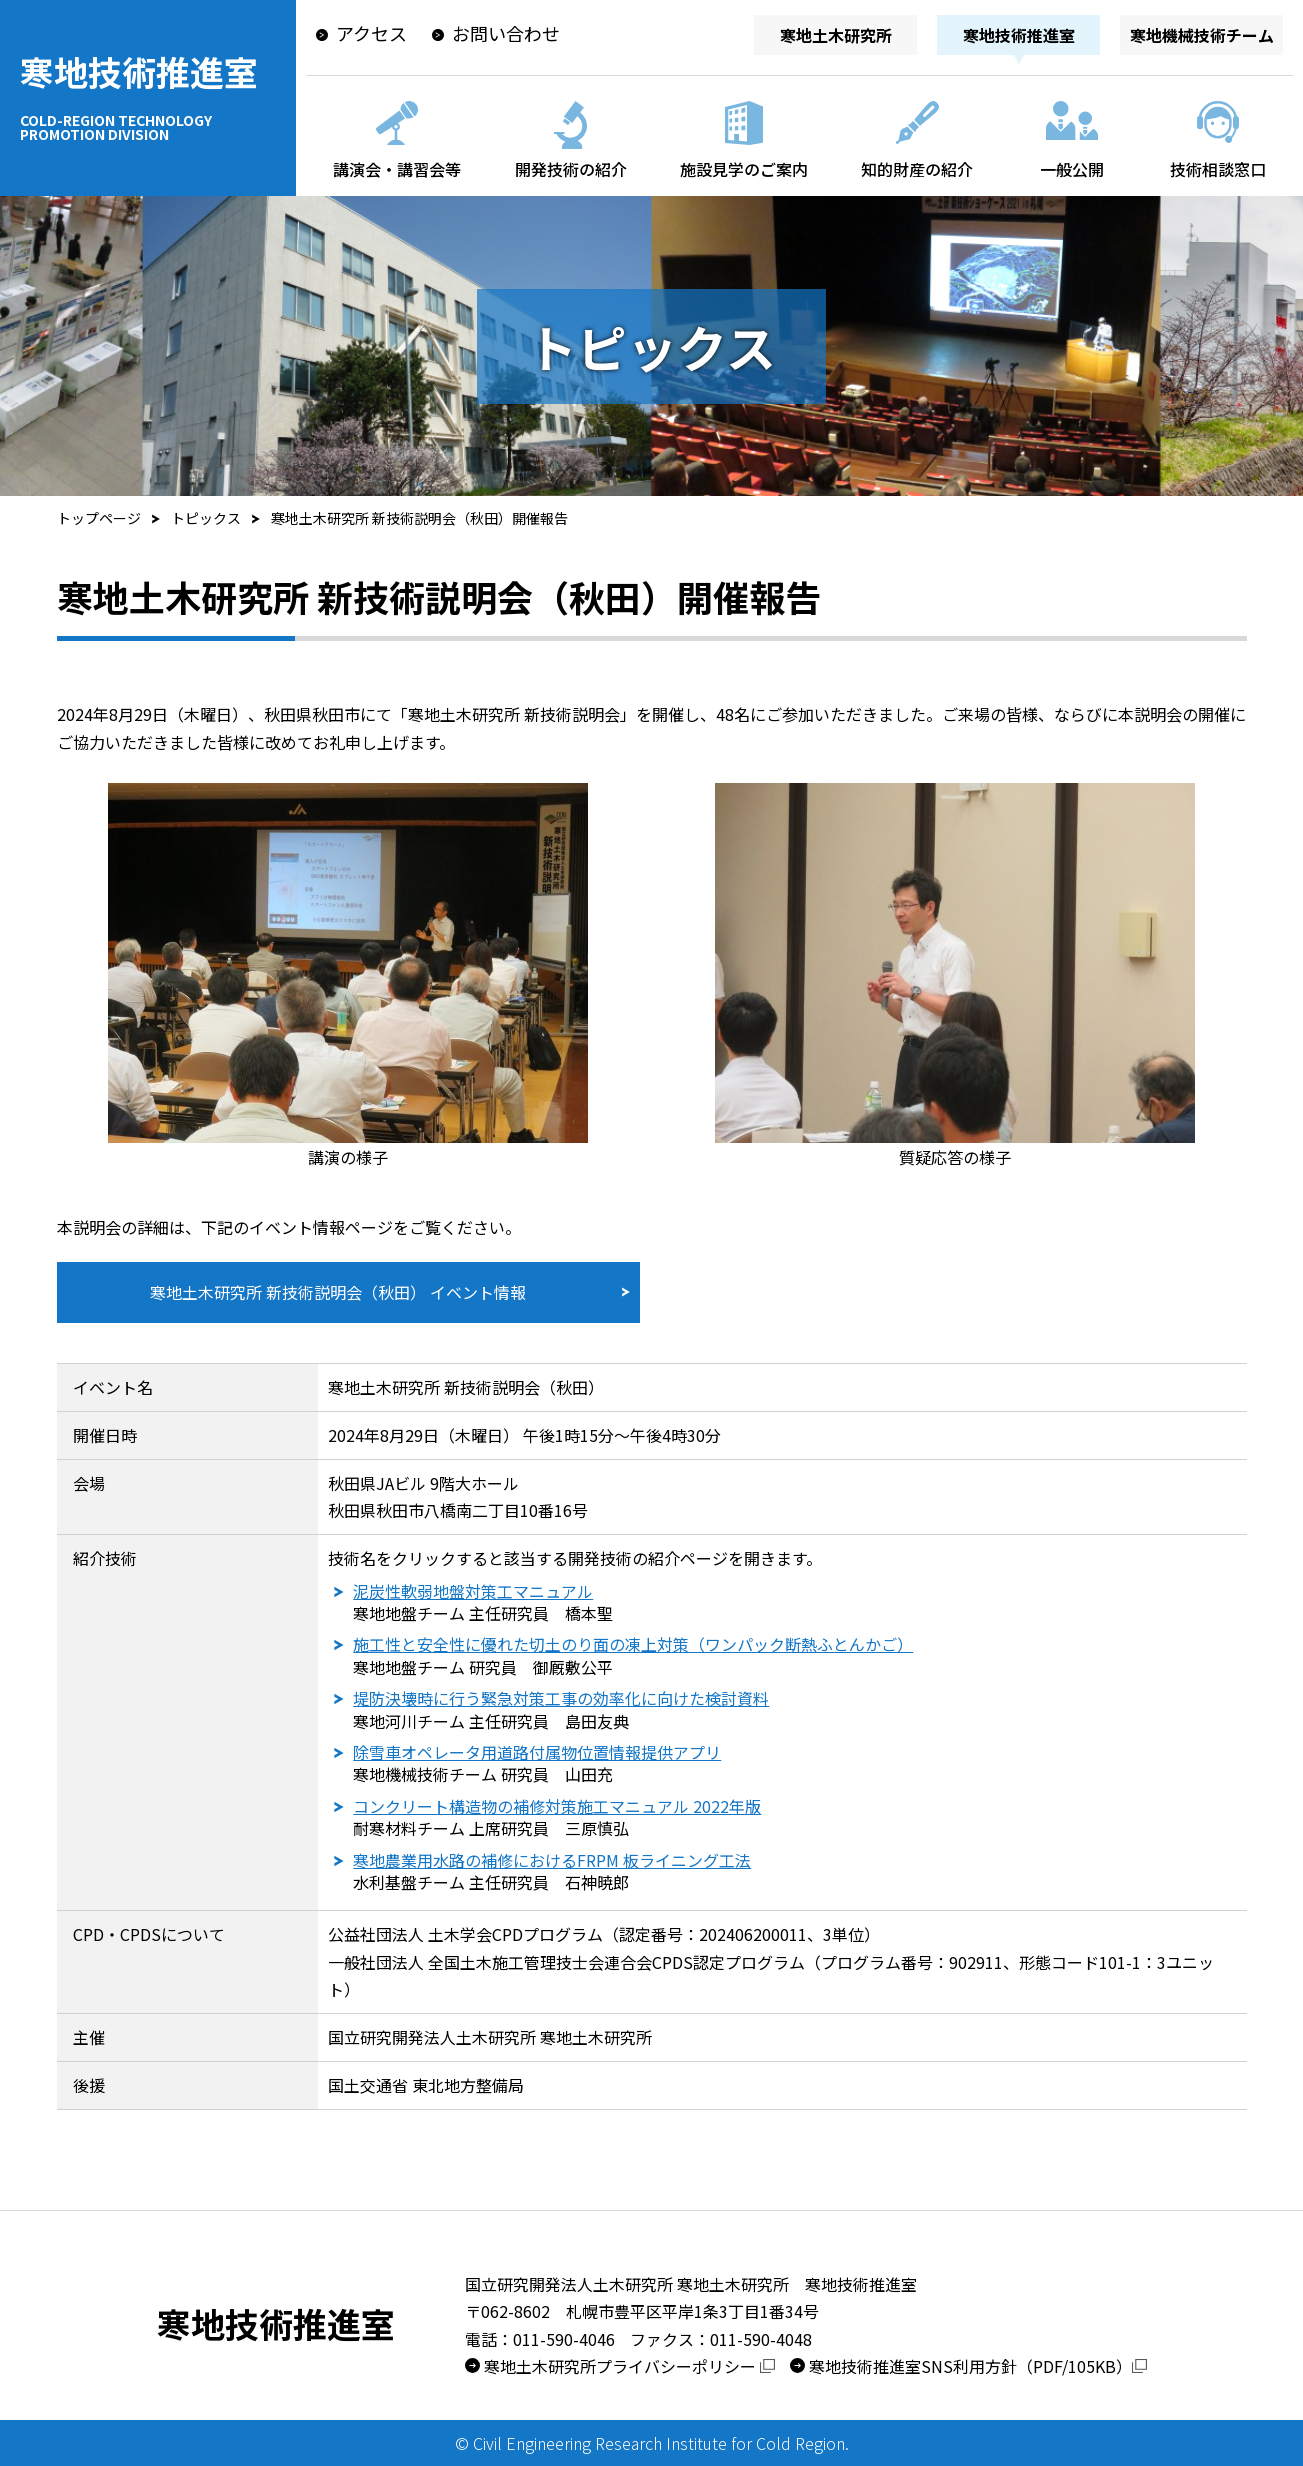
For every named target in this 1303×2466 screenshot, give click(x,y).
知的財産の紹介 (917, 169)
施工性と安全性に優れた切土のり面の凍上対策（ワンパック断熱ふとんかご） (633, 1644)
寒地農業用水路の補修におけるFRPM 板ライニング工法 (552, 1860)
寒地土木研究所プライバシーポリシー (629, 2366)
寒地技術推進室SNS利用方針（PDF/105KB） (978, 2366)
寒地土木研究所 (836, 35)
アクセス (371, 33)
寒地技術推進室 (145, 94)
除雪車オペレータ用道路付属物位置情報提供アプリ (537, 1752)
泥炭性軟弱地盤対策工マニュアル (473, 1591)
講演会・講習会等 (397, 169)
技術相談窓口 (1218, 169)
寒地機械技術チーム (1202, 35)
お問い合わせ (506, 33)
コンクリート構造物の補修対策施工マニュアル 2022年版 (557, 1806)
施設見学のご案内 (744, 169)
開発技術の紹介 (571, 169)
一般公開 (1072, 169)
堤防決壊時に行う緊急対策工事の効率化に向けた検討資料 (561, 1698)
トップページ (99, 518)
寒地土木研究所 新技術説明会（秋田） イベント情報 (338, 1292)
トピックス (206, 518)
